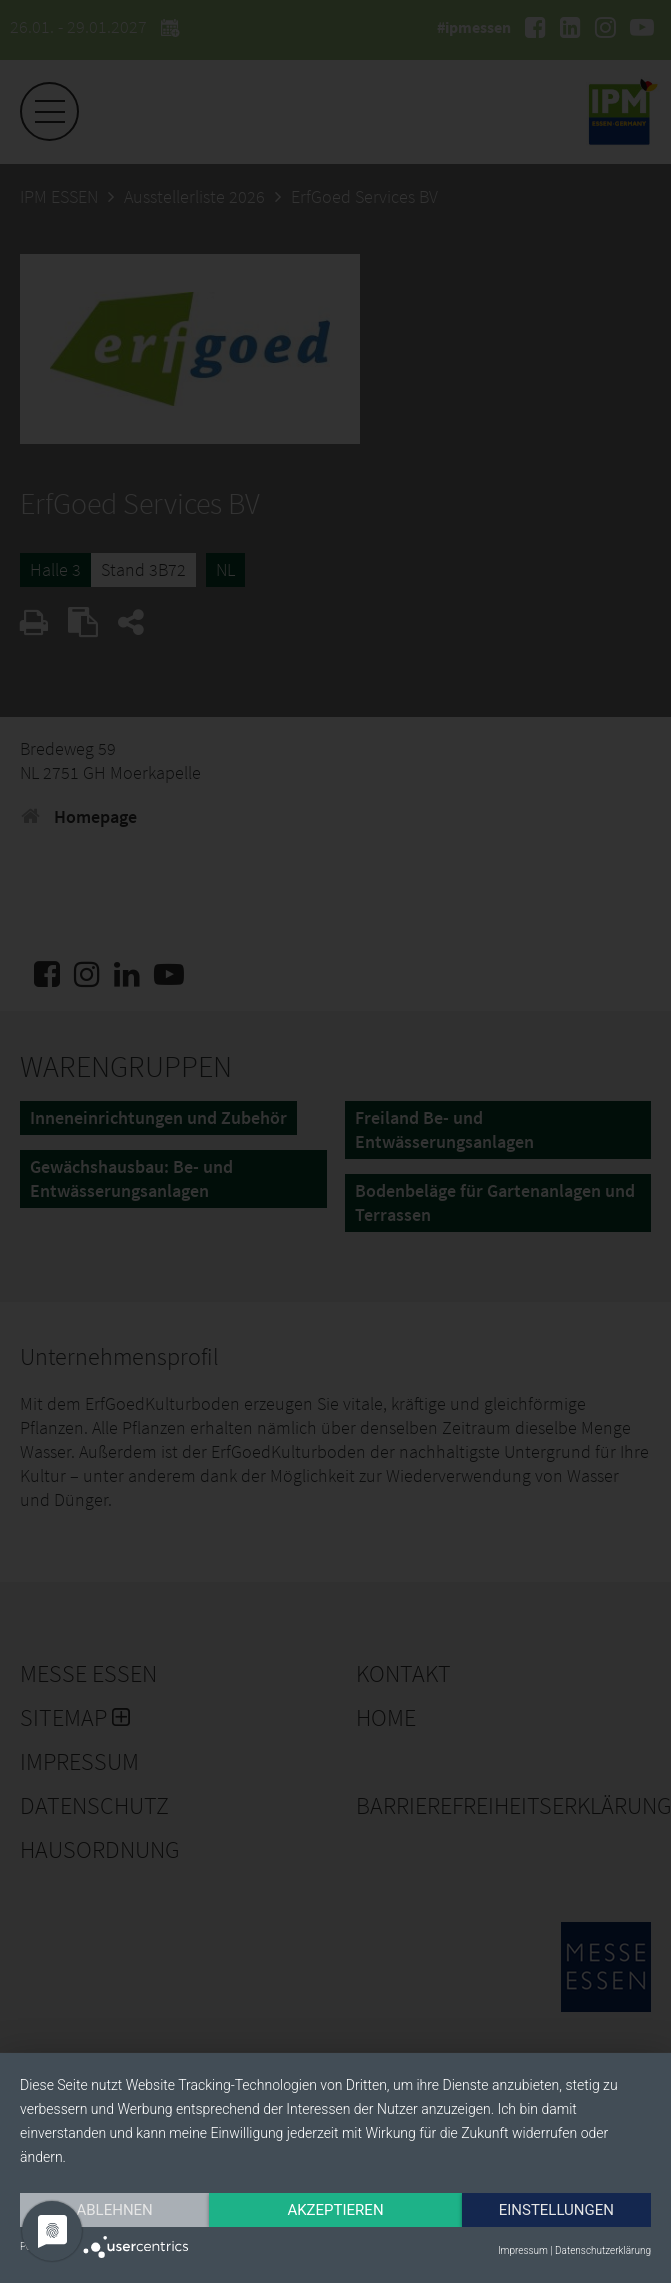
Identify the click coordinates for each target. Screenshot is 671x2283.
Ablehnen (114, 2210)
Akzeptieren (335, 2210)
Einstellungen (556, 2210)
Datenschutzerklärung (603, 2250)
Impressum (523, 2250)
